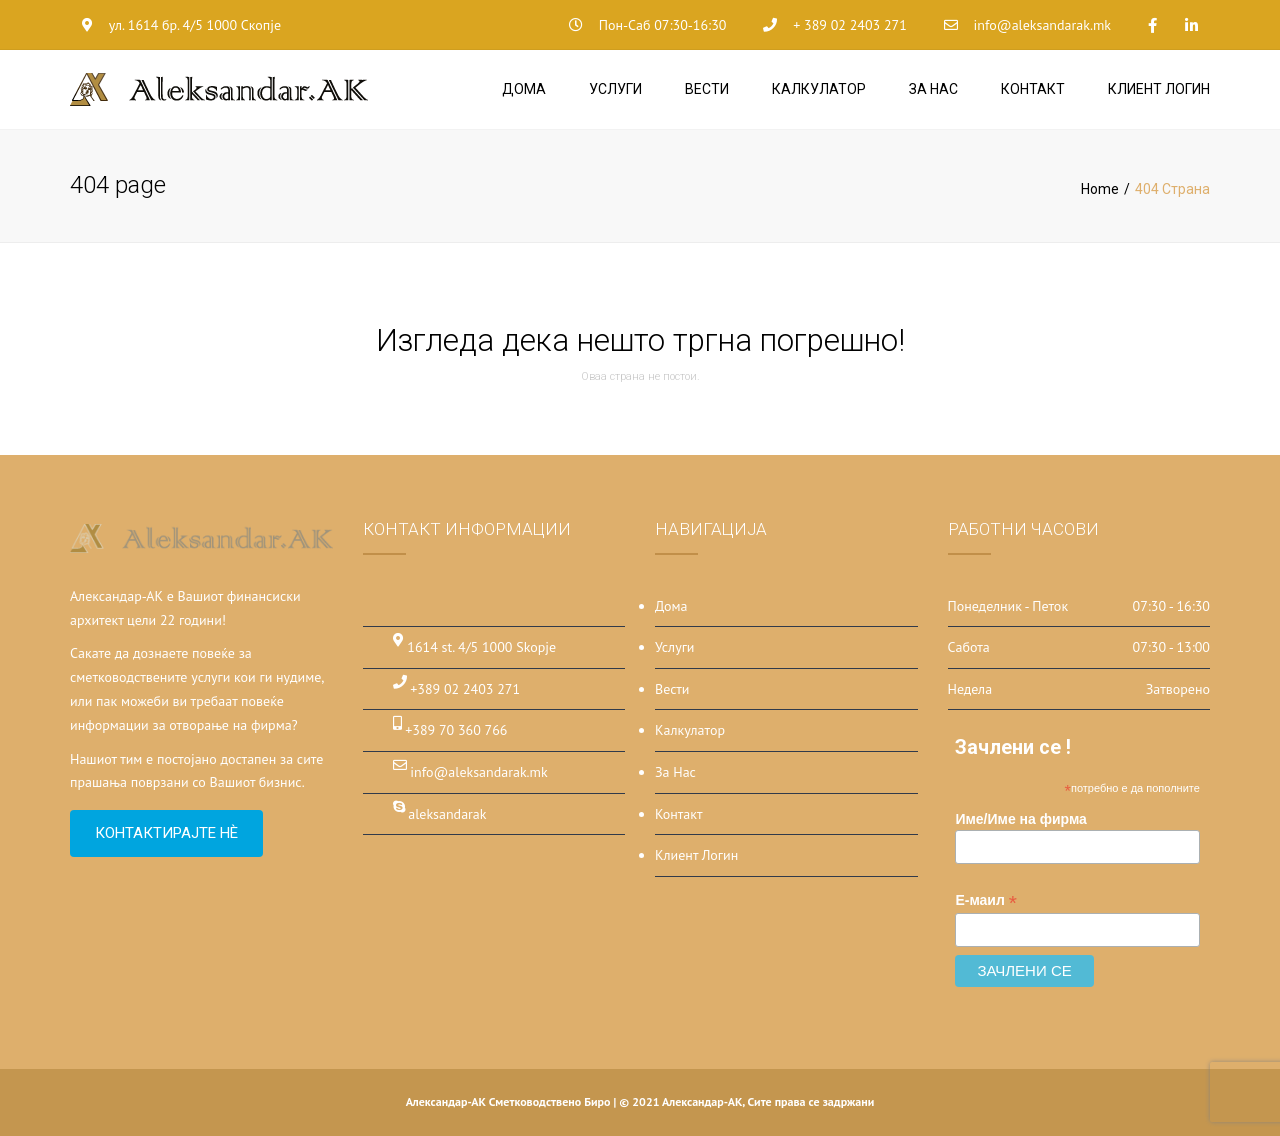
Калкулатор (819, 89)
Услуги (615, 89)
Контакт (1033, 89)
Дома (524, 89)
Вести (707, 89)
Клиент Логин (1159, 89)
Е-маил (986, 900)
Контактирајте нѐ (166, 833)
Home (1100, 189)
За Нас (933, 89)
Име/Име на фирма (1021, 819)
